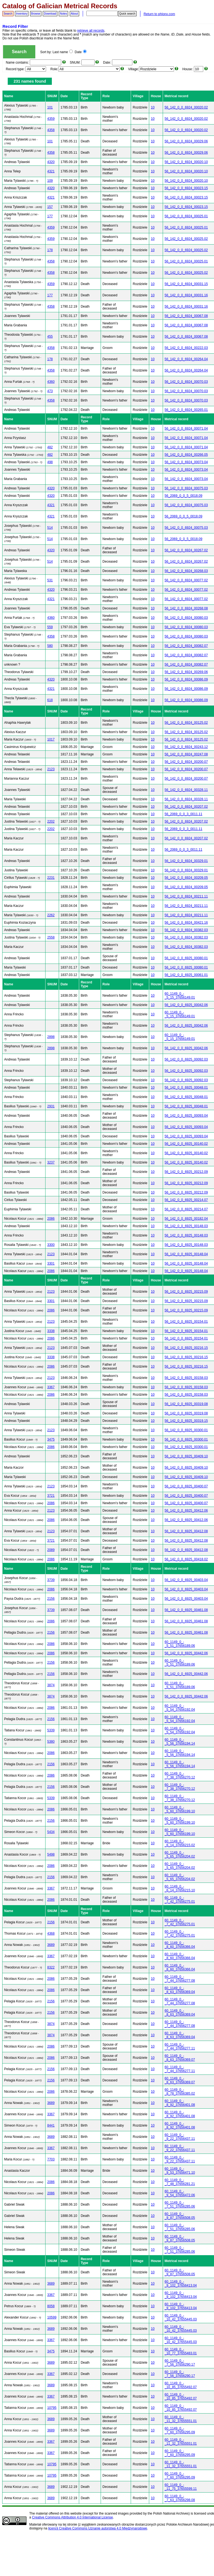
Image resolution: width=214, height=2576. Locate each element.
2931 (51, 1106)
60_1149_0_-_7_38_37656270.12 (180, 1775)
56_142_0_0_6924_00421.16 (186, 922)
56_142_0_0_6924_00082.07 (186, 646)
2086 (51, 1219)
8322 (51, 1967)
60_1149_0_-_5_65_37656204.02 (180, 1854)
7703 (51, 2159)
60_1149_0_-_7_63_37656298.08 (180, 2498)
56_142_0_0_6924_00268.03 (186, 571)
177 (50, 216)
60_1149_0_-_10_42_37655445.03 (181, 2317)
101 (50, 107)
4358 (51, 130)
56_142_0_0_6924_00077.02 (186, 580)
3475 (51, 1439)
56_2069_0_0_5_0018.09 (183, 496)
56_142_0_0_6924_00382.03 (186, 930)
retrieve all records (91, 30)
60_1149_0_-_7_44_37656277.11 (180, 2046)
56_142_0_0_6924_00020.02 (186, 107)
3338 (51, 1331)
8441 (51, 2125)
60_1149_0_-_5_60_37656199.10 (180, 1809)
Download (50, 13)
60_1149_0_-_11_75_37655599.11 (181, 2487)
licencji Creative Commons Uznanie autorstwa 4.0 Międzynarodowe (97, 2528)
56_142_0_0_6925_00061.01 (186, 975)
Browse (35, 13)
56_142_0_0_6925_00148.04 (186, 1254)
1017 (51, 739)
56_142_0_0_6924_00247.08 (186, 754)
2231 (51, 878)
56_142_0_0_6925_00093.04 (186, 1116)
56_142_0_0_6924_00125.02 (186, 723)
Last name (62, 52)
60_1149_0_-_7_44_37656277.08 (180, 1979)
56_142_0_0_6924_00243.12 (186, 747)
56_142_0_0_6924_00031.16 (186, 295)
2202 (51, 821)
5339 (51, 1730)
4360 (51, 382)
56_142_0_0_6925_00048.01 (186, 1087)
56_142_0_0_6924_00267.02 (186, 550)
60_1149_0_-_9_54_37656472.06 (180, 2193)
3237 (51, 1162)
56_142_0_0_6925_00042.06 (186, 1005)
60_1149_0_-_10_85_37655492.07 (181, 2385)
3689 (51, 1945)
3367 (51, 1387)
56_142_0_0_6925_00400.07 (186, 1486)
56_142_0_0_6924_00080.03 (186, 618)
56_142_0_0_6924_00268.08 (186, 608)
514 (50, 528)
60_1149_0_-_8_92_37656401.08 (180, 2103)
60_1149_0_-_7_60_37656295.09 (180, 2430)
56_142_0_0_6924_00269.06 (186, 672)
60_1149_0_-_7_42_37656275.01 (180, 1899)
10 (152, 107)
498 (50, 462)
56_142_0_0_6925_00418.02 (186, 1559)
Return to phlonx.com (159, 14)
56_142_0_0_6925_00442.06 (186, 1653)
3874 (51, 1685)
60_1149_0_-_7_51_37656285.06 (180, 2204)
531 (50, 580)
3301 (51, 1263)
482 (50, 447)
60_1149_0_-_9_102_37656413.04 (181, 2283)
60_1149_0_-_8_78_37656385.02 (180, 2091)
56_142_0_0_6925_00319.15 (186, 1421)
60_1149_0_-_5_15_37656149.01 (180, 995)
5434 (51, 1832)
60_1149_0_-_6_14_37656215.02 (180, 1843)
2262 (51, 915)
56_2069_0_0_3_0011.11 (183, 814)
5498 (51, 1854)
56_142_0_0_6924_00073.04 (186, 462)
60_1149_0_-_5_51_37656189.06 (180, 1644)
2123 (51, 769)
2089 (51, 1550)
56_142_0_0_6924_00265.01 (186, 410)
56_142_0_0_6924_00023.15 (186, 188)
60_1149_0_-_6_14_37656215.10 (180, 1888)
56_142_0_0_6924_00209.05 (186, 878)
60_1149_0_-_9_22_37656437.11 (180, 2137)
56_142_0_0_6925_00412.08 (186, 1531)
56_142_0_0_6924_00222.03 (186, 348)
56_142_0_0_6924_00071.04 (186, 428)
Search (8, 13)
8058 (51, 2306)
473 (50, 391)
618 (50, 700)
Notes (63, 13)
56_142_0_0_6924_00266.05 (186, 455)
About (74, 13)
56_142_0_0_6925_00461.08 (186, 1610)
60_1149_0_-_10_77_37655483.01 (181, 2351)
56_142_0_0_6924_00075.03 (186, 488)
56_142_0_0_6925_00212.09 (186, 1172)
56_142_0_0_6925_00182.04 (186, 1219)
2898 (51, 1037)
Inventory (21, 13)
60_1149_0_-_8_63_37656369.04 (180, 1990)
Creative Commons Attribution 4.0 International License (72, 2517)
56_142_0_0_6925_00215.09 (186, 1292)
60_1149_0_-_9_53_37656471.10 (180, 2170)
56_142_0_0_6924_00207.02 (186, 807)
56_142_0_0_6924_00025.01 (186, 216)
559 (50, 627)
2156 (51, 1599)
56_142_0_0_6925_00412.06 (186, 1510)
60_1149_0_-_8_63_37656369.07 (180, 2058)
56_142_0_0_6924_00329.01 (186, 861)
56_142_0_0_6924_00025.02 (186, 239)
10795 (51, 2408)
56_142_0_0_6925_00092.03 (186, 1059)
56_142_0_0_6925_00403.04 (186, 1580)
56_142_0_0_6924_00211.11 (186, 896)
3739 (51, 1580)
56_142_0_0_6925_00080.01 (186, 958)
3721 (51, 1496)
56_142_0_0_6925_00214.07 (186, 1200)
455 (50, 336)
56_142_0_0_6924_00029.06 (186, 141)
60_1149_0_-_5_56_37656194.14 (180, 1741)
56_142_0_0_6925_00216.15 (186, 1348)
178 (50, 250)
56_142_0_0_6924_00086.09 (186, 679)
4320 (51, 162)
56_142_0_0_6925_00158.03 (186, 1378)
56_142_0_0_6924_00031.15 (186, 284)
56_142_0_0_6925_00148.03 (186, 1226)
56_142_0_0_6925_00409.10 (186, 1456)
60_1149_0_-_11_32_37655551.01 (181, 2419)
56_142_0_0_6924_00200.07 (186, 762)
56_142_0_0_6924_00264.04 (186, 359)
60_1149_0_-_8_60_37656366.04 (180, 1945)
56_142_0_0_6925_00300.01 (186, 1430)
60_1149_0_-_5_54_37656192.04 (180, 1708)
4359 (51, 119)
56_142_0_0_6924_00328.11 (186, 790)
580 (50, 646)
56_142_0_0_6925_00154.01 (186, 1322)
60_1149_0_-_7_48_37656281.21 (180, 2182)
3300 (51, 1245)
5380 (51, 1741)
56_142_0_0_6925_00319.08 (186, 1404)
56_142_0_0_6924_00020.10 (186, 162)
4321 (51, 171)
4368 (51, 1933)
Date (81, 52)
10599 (51, 2317)
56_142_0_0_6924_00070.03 (186, 382)
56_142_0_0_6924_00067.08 (186, 316)
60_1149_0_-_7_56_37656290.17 (180, 2362)
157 (50, 207)
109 (50, 181)
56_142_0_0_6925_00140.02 (186, 1144)
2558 (51, 937)
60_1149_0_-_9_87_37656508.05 (180, 2216)
